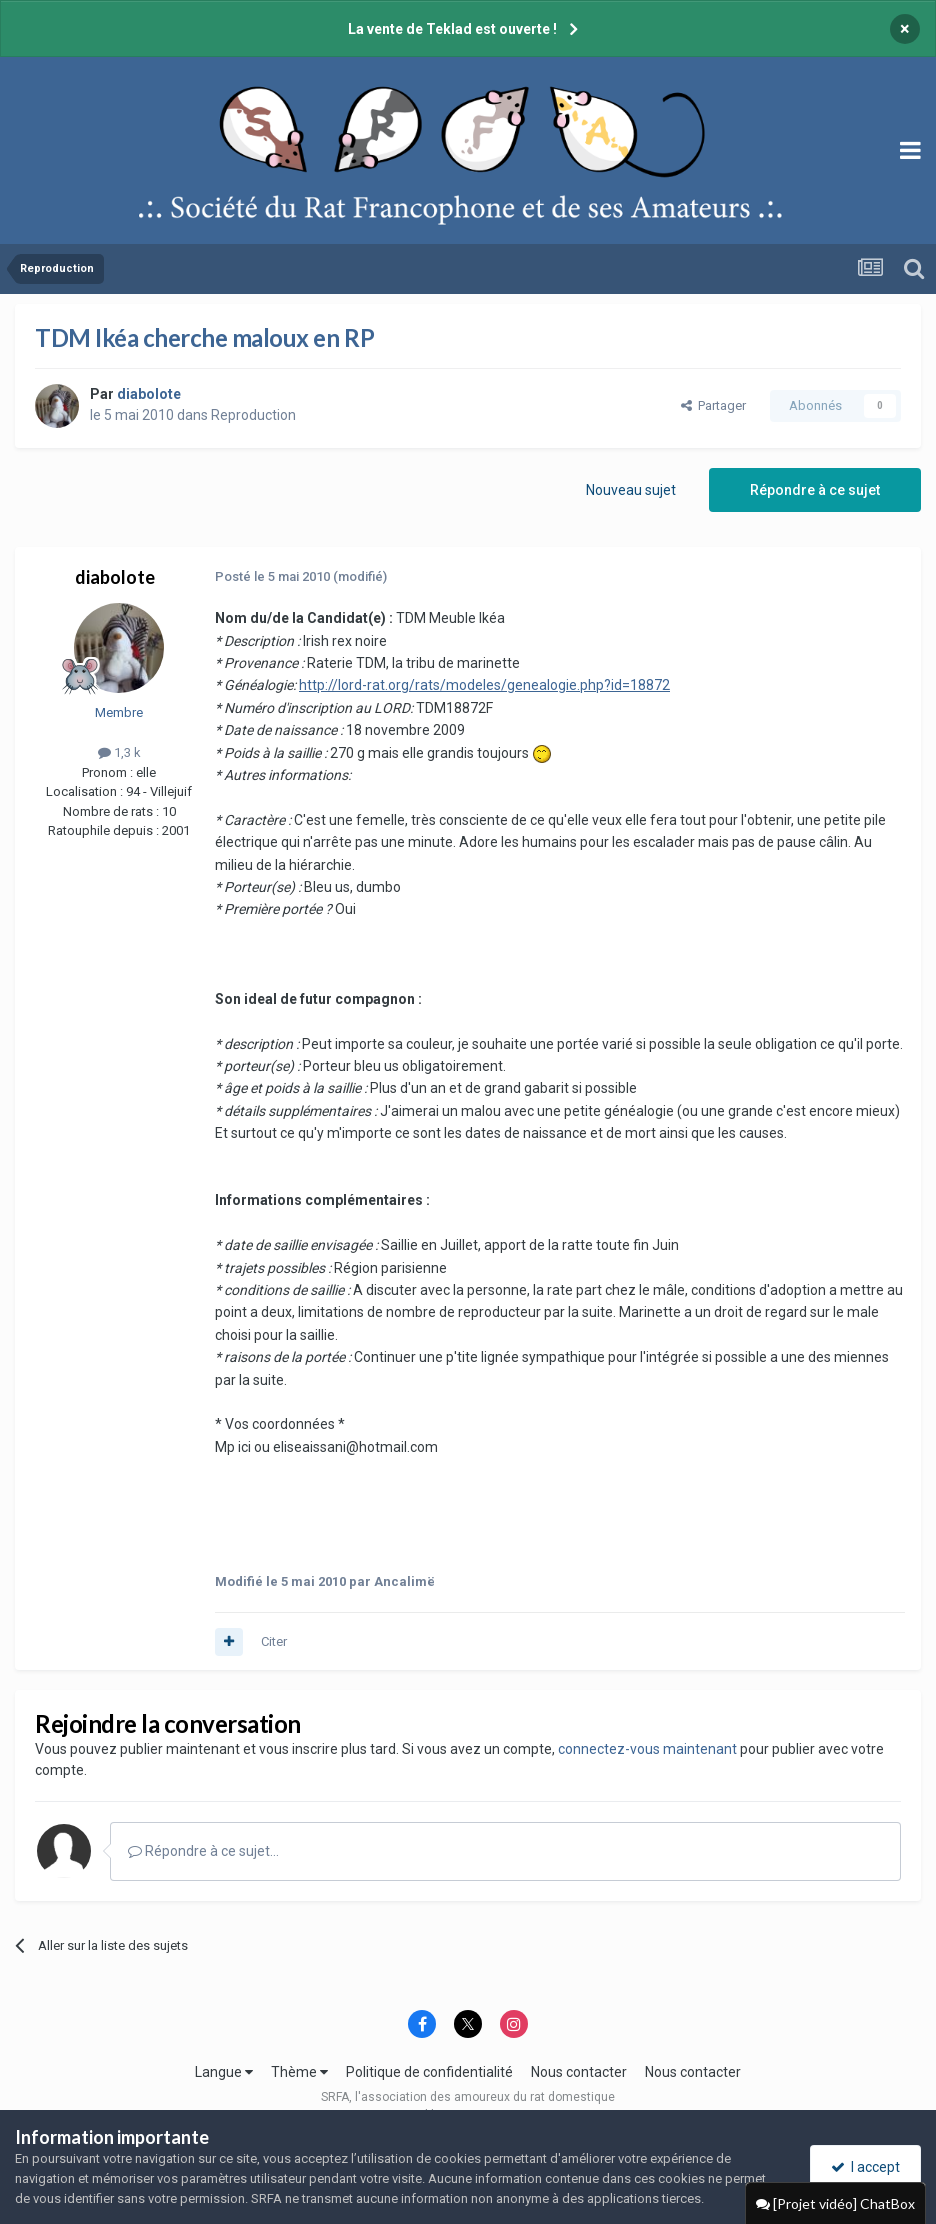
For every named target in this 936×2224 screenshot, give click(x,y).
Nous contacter (579, 2072)
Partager (713, 405)
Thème (299, 2072)
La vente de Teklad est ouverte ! (452, 29)
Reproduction (253, 415)
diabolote (115, 577)
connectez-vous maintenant (647, 1749)
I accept (865, 2167)
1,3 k (119, 752)
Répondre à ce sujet (815, 490)
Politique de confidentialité (429, 2072)
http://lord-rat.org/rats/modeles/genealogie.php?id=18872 (484, 685)
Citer (274, 1641)
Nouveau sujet (631, 490)
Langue (224, 2072)
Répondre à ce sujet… (203, 1851)
